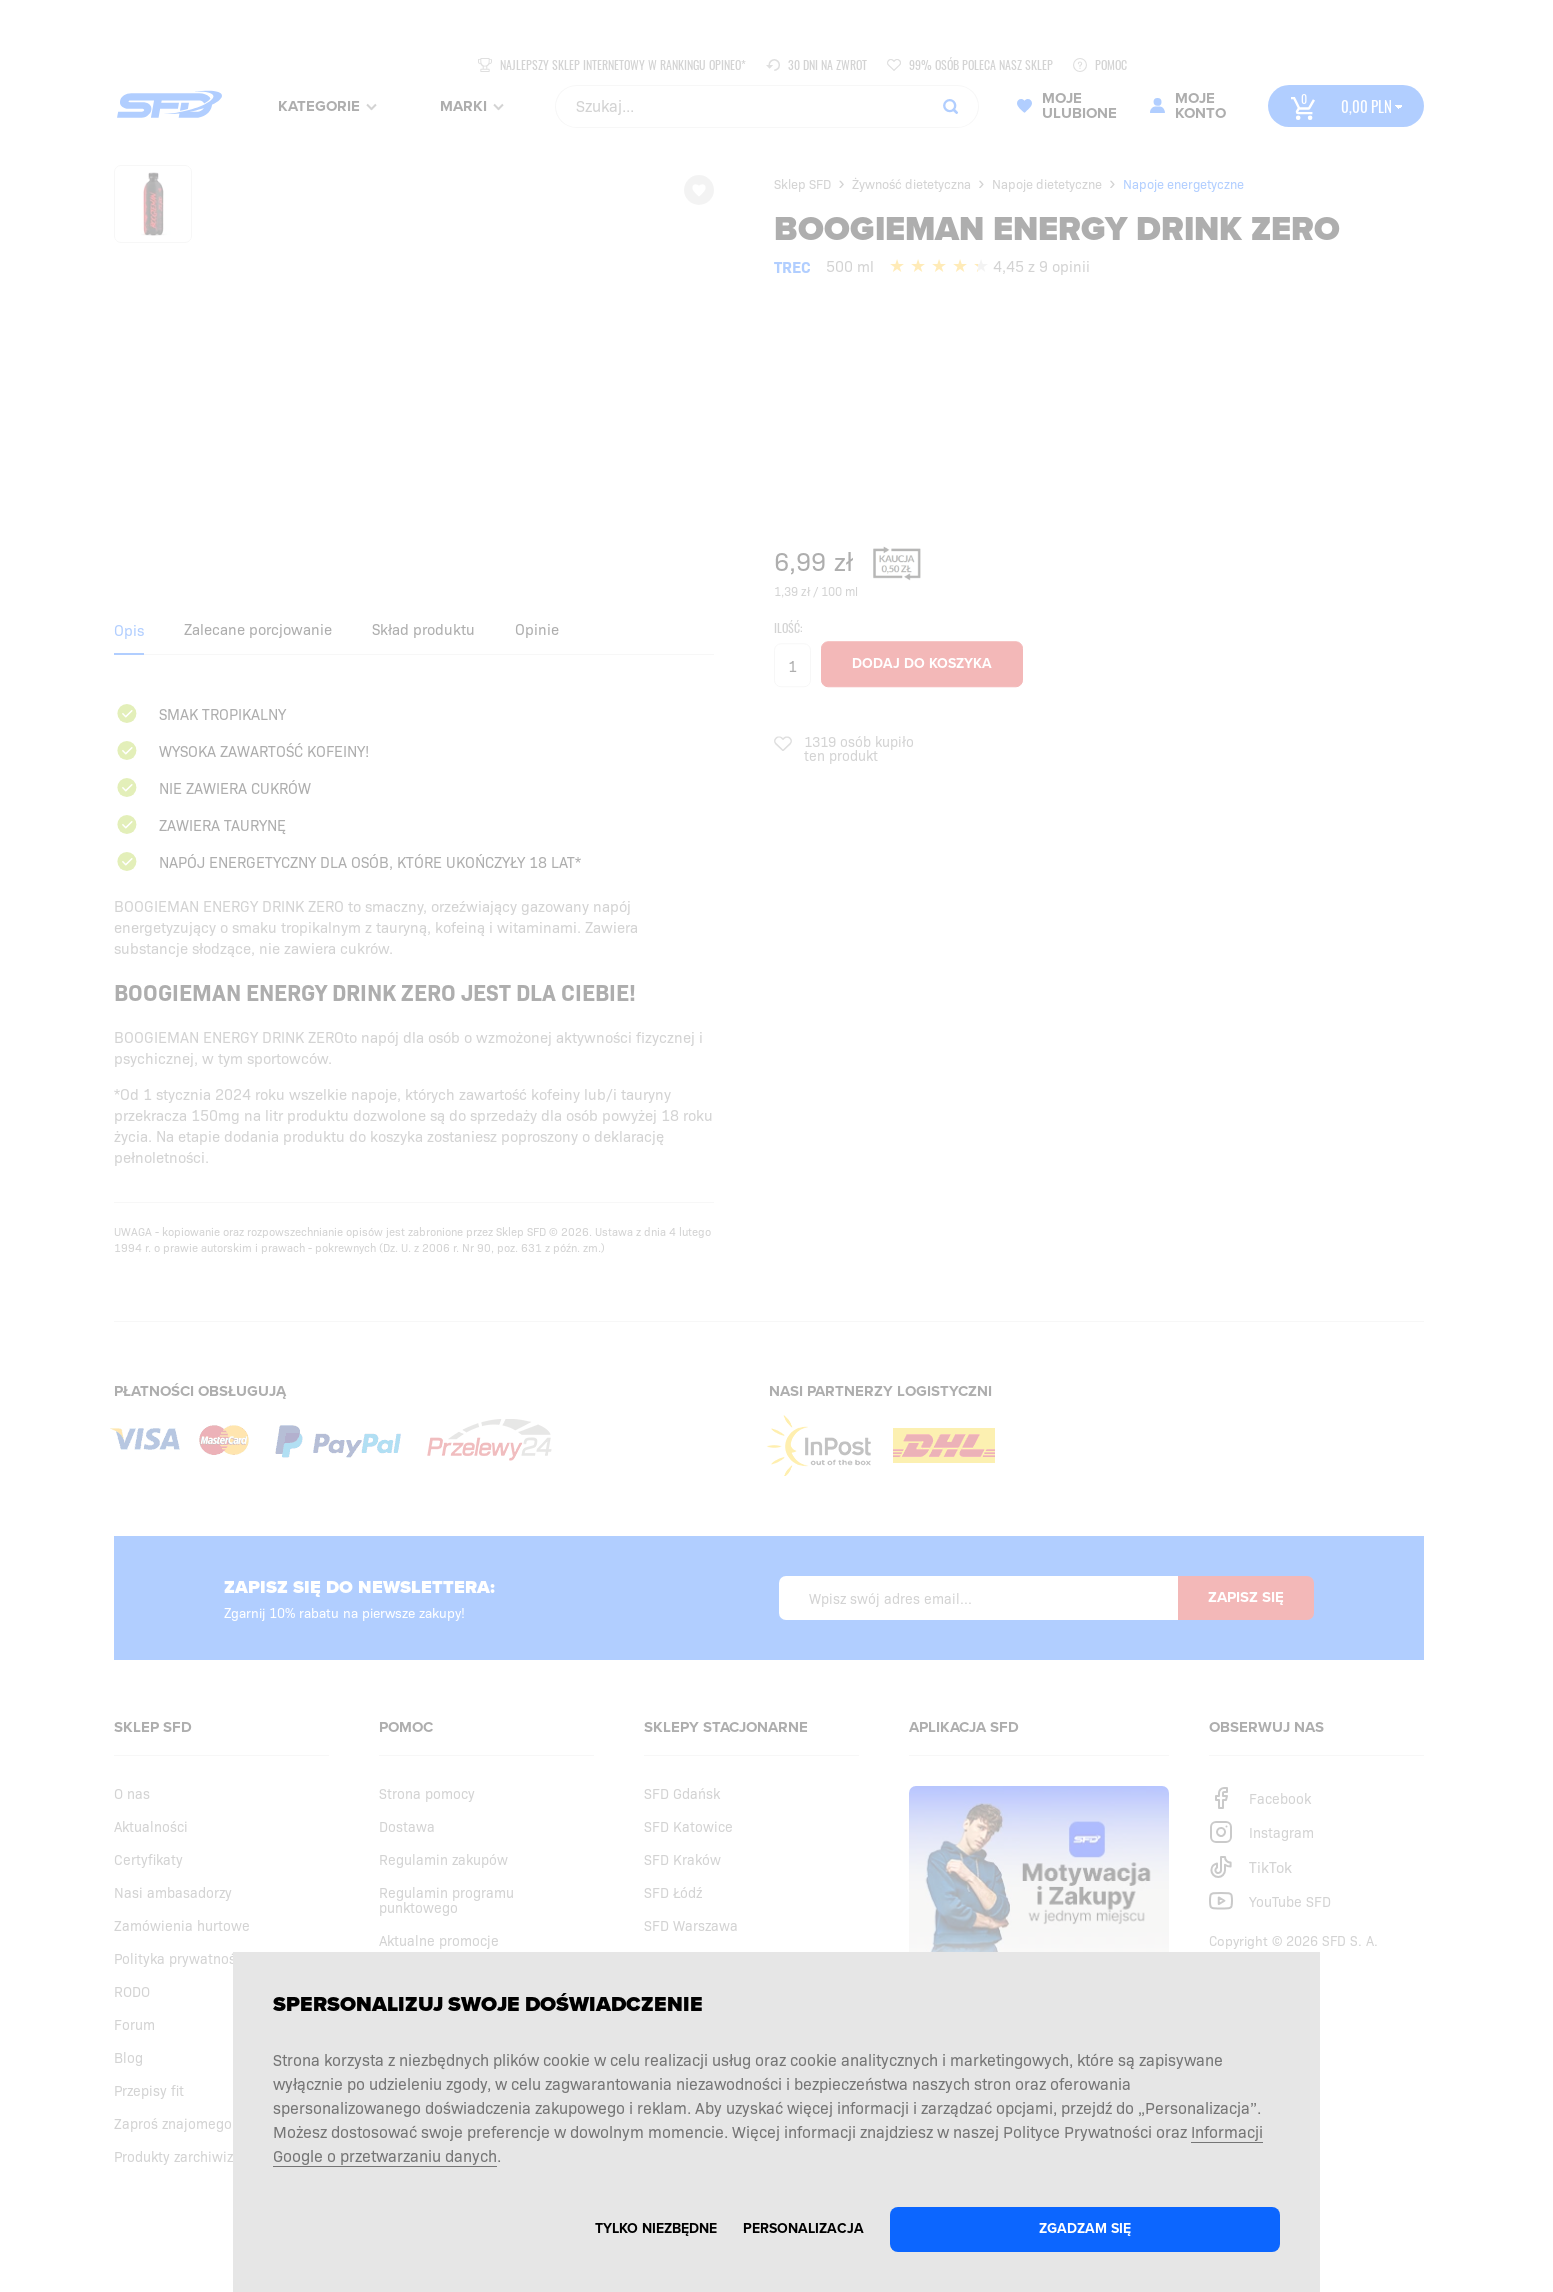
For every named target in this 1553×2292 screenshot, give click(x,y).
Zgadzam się (1085, 2228)
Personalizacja (803, 2228)
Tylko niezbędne (656, 2228)
